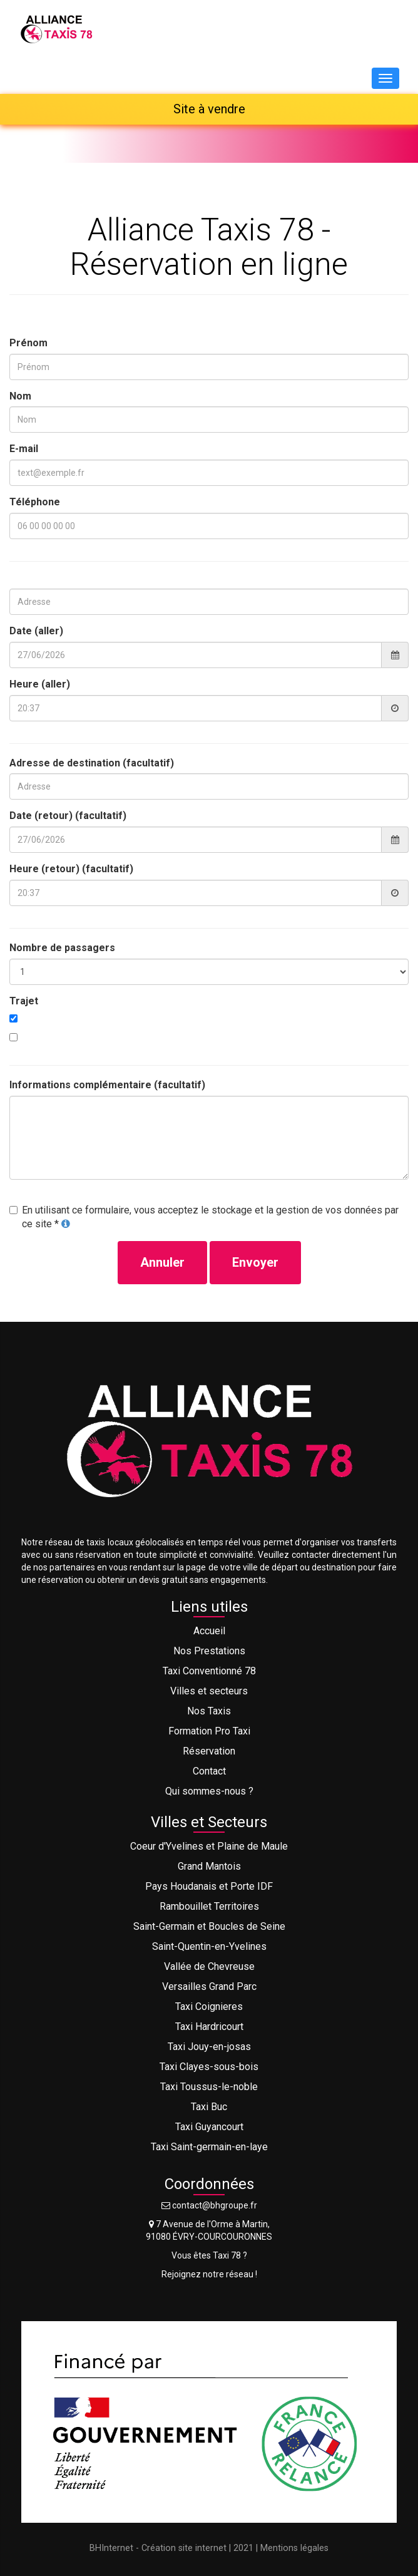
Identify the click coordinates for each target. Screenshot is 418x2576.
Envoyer (255, 1262)
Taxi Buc (209, 2107)
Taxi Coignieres (209, 2006)
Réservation (209, 1751)
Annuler (162, 1262)
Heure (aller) (39, 684)
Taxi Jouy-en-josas (209, 2047)
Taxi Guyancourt (209, 2127)
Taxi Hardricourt (209, 2026)
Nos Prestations (209, 1651)
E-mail (23, 449)
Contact (209, 1771)
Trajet (23, 1001)
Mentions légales (294, 2548)
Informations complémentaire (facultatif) (107, 1085)
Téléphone (34, 502)
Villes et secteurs (209, 1691)
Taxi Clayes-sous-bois (209, 2067)
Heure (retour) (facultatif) (71, 869)
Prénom (28, 343)
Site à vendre (209, 108)
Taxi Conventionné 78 (209, 1671)
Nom (20, 396)
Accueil (209, 1631)
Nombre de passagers (62, 948)
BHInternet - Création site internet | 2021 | (174, 2548)
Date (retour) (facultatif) (67, 816)
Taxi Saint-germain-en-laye (209, 2147)
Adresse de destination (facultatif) (91, 763)
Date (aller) (36, 631)
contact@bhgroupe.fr (214, 2205)
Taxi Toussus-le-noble (209, 2087)
